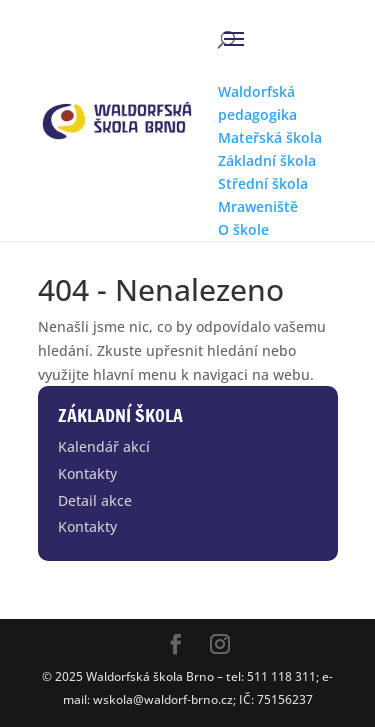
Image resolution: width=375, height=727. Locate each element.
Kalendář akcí (104, 446)
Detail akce (95, 500)
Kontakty (87, 473)
